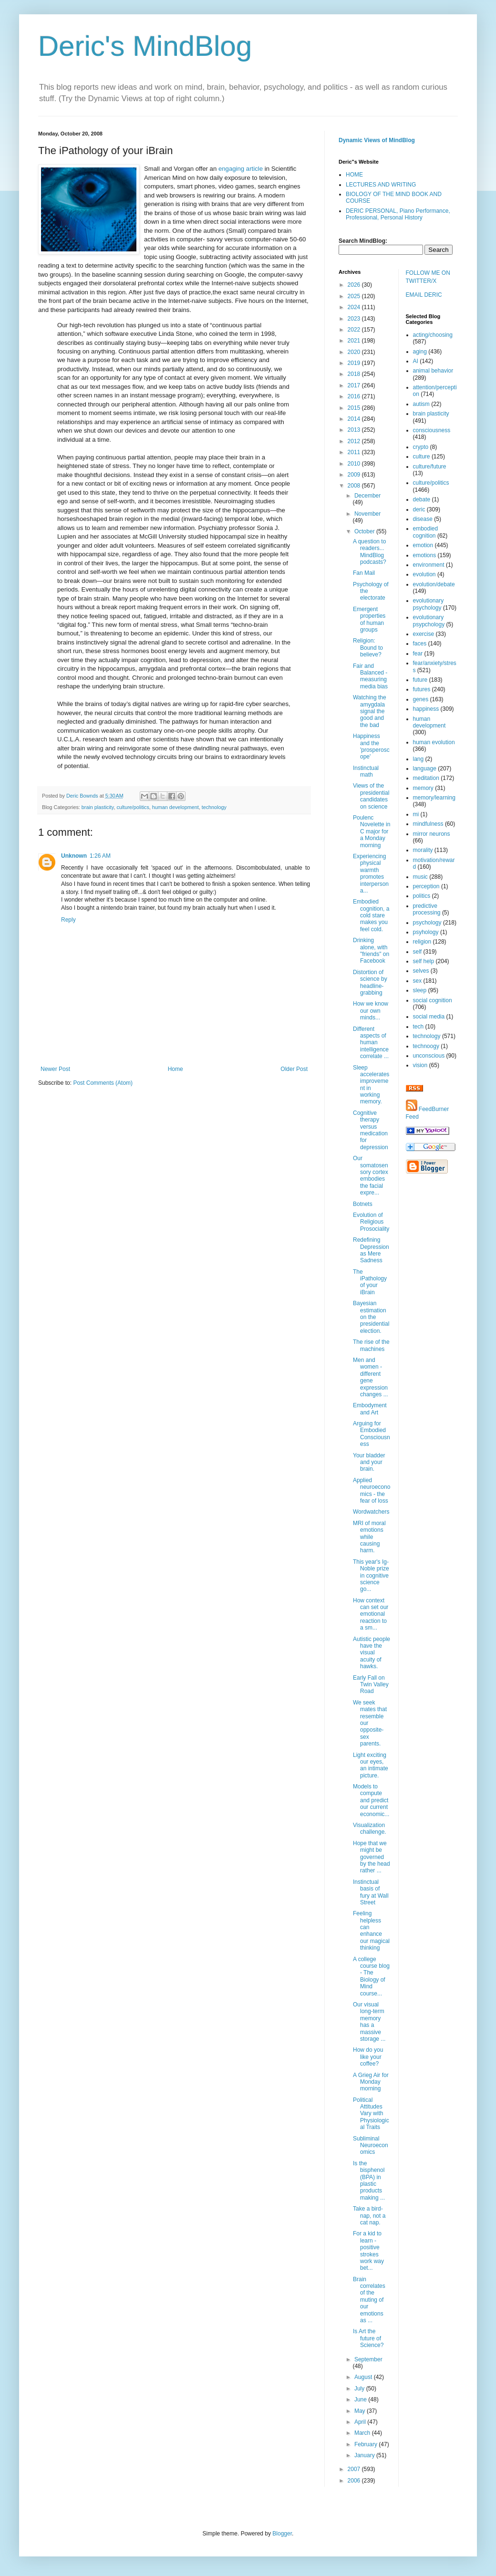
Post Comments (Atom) (103, 1083)
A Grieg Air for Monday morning (371, 2082)
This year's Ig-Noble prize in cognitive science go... (371, 1575)
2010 (355, 463)
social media (429, 1016)
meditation (426, 778)
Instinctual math (366, 771)
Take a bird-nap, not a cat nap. (369, 2215)
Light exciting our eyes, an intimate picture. (370, 1765)
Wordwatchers (371, 1511)
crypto (421, 447)
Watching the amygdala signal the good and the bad (369, 711)
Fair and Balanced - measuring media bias (370, 676)
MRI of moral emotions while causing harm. (369, 1537)
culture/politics (132, 807)
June (361, 2399)
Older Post (294, 1069)
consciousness (432, 430)
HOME (354, 174)
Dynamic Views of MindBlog (377, 140)
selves (421, 970)
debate (422, 499)
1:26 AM (100, 855)
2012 (355, 441)
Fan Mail (364, 573)
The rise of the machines (371, 1345)
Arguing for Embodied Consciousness (371, 1433)
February (366, 2444)
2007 (355, 2469)
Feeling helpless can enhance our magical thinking (371, 1930)
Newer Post (55, 1069)
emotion (423, 545)
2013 (355, 429)
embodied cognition (425, 532)
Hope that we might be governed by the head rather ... (371, 1857)
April (360, 2422)
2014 (355, 418)
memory (423, 788)
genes (421, 699)
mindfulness (428, 824)
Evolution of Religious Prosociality (371, 1222)
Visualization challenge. (369, 1828)
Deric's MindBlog (145, 46)
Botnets (362, 1204)
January (365, 2455)
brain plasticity (98, 807)
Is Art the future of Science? (368, 2338)
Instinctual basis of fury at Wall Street (371, 1892)
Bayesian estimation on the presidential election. (371, 1317)
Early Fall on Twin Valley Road (371, 1684)
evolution (424, 574)
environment (428, 564)
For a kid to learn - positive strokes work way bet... (368, 2250)
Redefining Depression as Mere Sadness (371, 1250)
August (364, 2377)
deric (419, 509)
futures (422, 689)
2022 (355, 329)
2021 (355, 340)
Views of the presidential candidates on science (371, 796)
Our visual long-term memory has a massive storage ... (369, 2021)
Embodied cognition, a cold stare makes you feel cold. (371, 915)
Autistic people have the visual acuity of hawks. (371, 1653)
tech (418, 1026)
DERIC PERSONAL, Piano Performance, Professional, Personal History (398, 214)
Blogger (282, 2533)
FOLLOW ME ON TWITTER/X (428, 277)
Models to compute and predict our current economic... (371, 1800)
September (368, 2359)
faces (420, 643)
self (417, 951)
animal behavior (433, 370)
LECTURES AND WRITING (381, 184)
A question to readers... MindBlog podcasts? (369, 551)
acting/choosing (433, 335)
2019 (355, 363)
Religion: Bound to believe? (368, 647)
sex (417, 980)
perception (426, 886)
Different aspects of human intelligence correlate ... (371, 1043)
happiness (426, 709)
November (367, 513)
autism (421, 404)
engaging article (240, 168)
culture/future (429, 466)
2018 (355, 374)
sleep (420, 990)
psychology (427, 922)
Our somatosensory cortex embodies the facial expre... (370, 1175)
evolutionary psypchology (429, 620)
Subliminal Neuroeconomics (370, 2145)
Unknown (74, 855)
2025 (355, 296)
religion (422, 941)
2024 (355, 307)
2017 (355, 385)
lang (418, 759)
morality (423, 850)
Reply (68, 919)
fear (418, 653)
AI (415, 361)
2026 (355, 284)
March (363, 2433)
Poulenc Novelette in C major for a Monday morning (371, 831)
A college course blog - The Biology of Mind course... (371, 1976)
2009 (355, 474)
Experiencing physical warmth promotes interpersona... (371, 873)
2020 (355, 352)
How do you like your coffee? (368, 2056)
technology (214, 807)
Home (175, 1069)
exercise (423, 634)
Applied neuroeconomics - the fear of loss (371, 1490)
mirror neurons (431, 834)
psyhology (426, 932)
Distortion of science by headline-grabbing (370, 982)
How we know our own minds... (370, 1010)
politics (422, 896)
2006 (355, 2480)
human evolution (434, 742)
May (360, 2411)
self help (423, 961)
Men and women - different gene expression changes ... (370, 1377)
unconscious (429, 1055)
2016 (355, 396)
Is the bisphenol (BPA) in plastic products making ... (369, 2180)
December (367, 495)
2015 (355, 408)
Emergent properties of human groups (369, 619)
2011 (355, 452)
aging (420, 351)
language (424, 768)
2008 (355, 485)
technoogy (426, 1046)
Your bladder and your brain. (369, 1462)
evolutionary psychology (428, 604)
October (365, 531)
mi (416, 814)
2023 (355, 318)
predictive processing (427, 909)
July (360, 2388)
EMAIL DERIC (424, 294)
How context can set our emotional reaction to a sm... (370, 1614)
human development (175, 807)
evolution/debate (434, 584)
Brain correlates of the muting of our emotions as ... (369, 2300)
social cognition (432, 1000)
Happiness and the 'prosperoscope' (371, 746)
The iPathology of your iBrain (370, 1282)
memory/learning (434, 797)
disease (423, 519)
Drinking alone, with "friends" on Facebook (371, 950)
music (420, 876)
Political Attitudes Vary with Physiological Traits (371, 2114)
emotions (424, 555)
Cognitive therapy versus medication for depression (370, 1130)
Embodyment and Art (370, 1408)
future (420, 679)
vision (420, 1065)
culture (421, 456)
